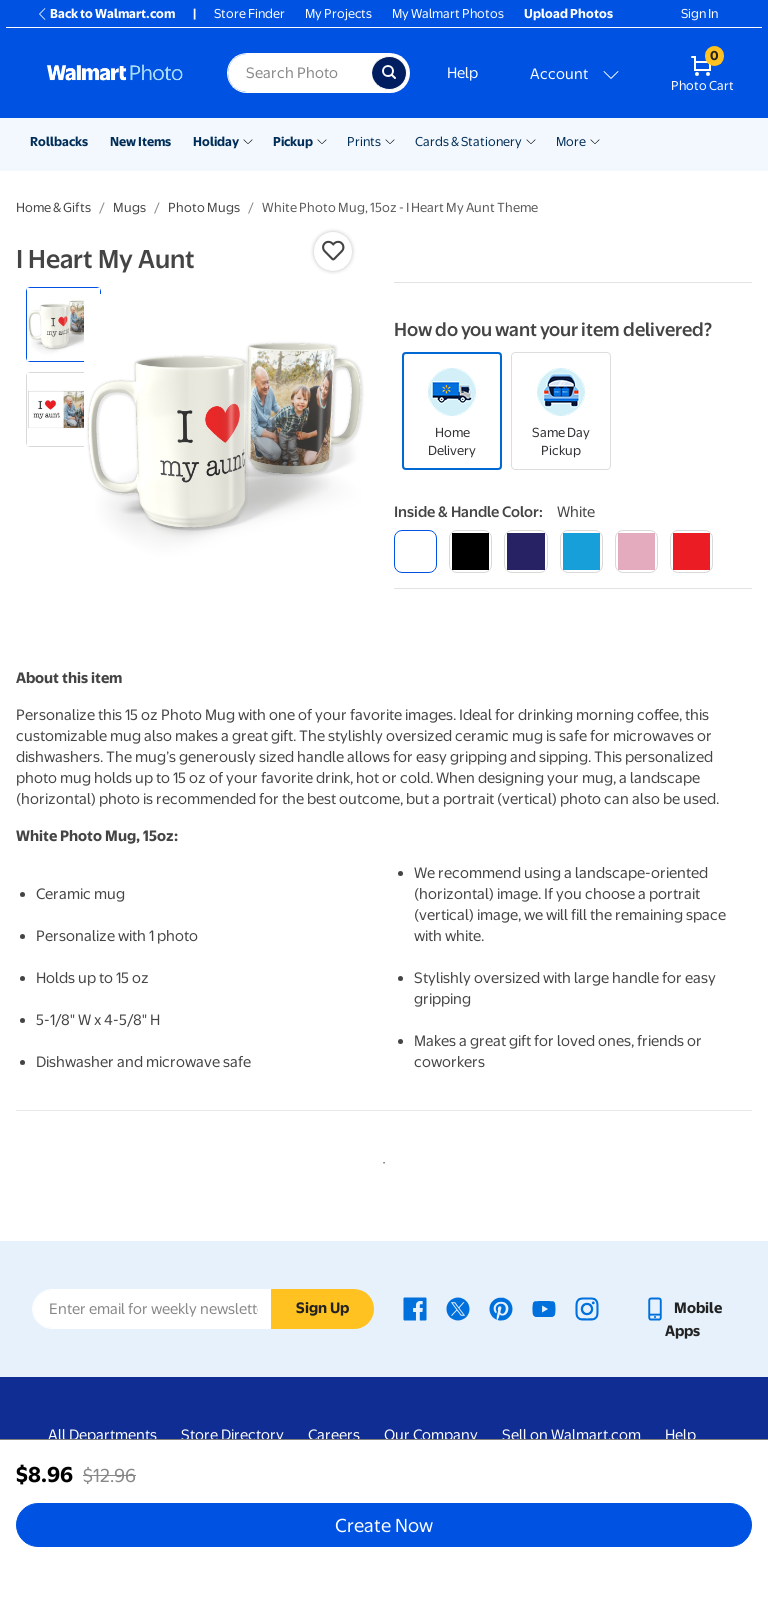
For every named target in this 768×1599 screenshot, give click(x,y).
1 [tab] (380, 1159)
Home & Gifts (53, 207)
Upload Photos (568, 13)
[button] (333, 251)
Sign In (699, 13)
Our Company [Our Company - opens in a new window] (431, 1435)
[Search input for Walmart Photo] (299, 73)
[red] (691, 551)
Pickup (293, 141)
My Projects (338, 13)
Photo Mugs (204, 207)
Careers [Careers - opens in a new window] (334, 1435)
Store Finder (249, 13)
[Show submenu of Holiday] (248, 140)
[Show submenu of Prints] (390, 140)
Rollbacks (59, 141)
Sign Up (322, 1308)
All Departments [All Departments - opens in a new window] (102, 1435)
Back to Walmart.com (105, 13)
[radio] (63, 324)
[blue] (525, 551)
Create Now (384, 1525)
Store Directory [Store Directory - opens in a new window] (232, 1435)
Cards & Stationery (468, 141)
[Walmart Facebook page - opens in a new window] (415, 1308)
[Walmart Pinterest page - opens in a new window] (501, 1308)
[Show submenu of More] (595, 140)
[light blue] (581, 551)
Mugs (129, 207)
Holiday (216, 141)
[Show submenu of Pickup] (322, 140)
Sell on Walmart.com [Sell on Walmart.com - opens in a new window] (571, 1435)
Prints (364, 141)
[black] (470, 551)
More (571, 141)
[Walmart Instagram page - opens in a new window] (587, 1308)
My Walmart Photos (448, 13)
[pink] (636, 551)
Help (462, 73)
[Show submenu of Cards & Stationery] (531, 140)
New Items (140, 141)
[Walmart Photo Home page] (115, 73)
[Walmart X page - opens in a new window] (458, 1308)
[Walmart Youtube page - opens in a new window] (544, 1308)
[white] (415, 551)
